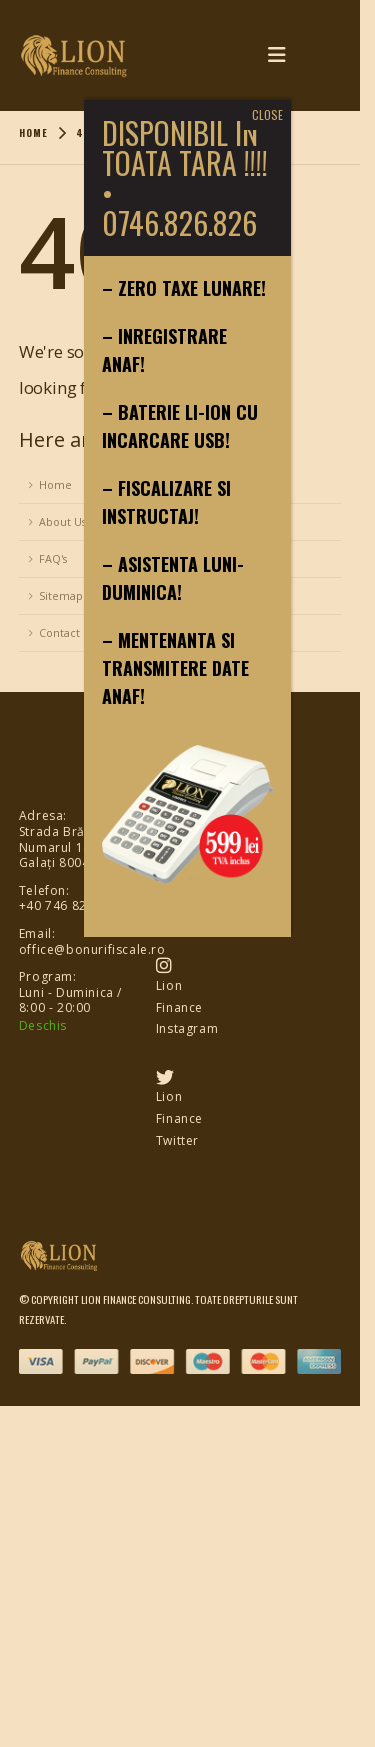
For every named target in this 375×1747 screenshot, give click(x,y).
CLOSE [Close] (267, 114)
